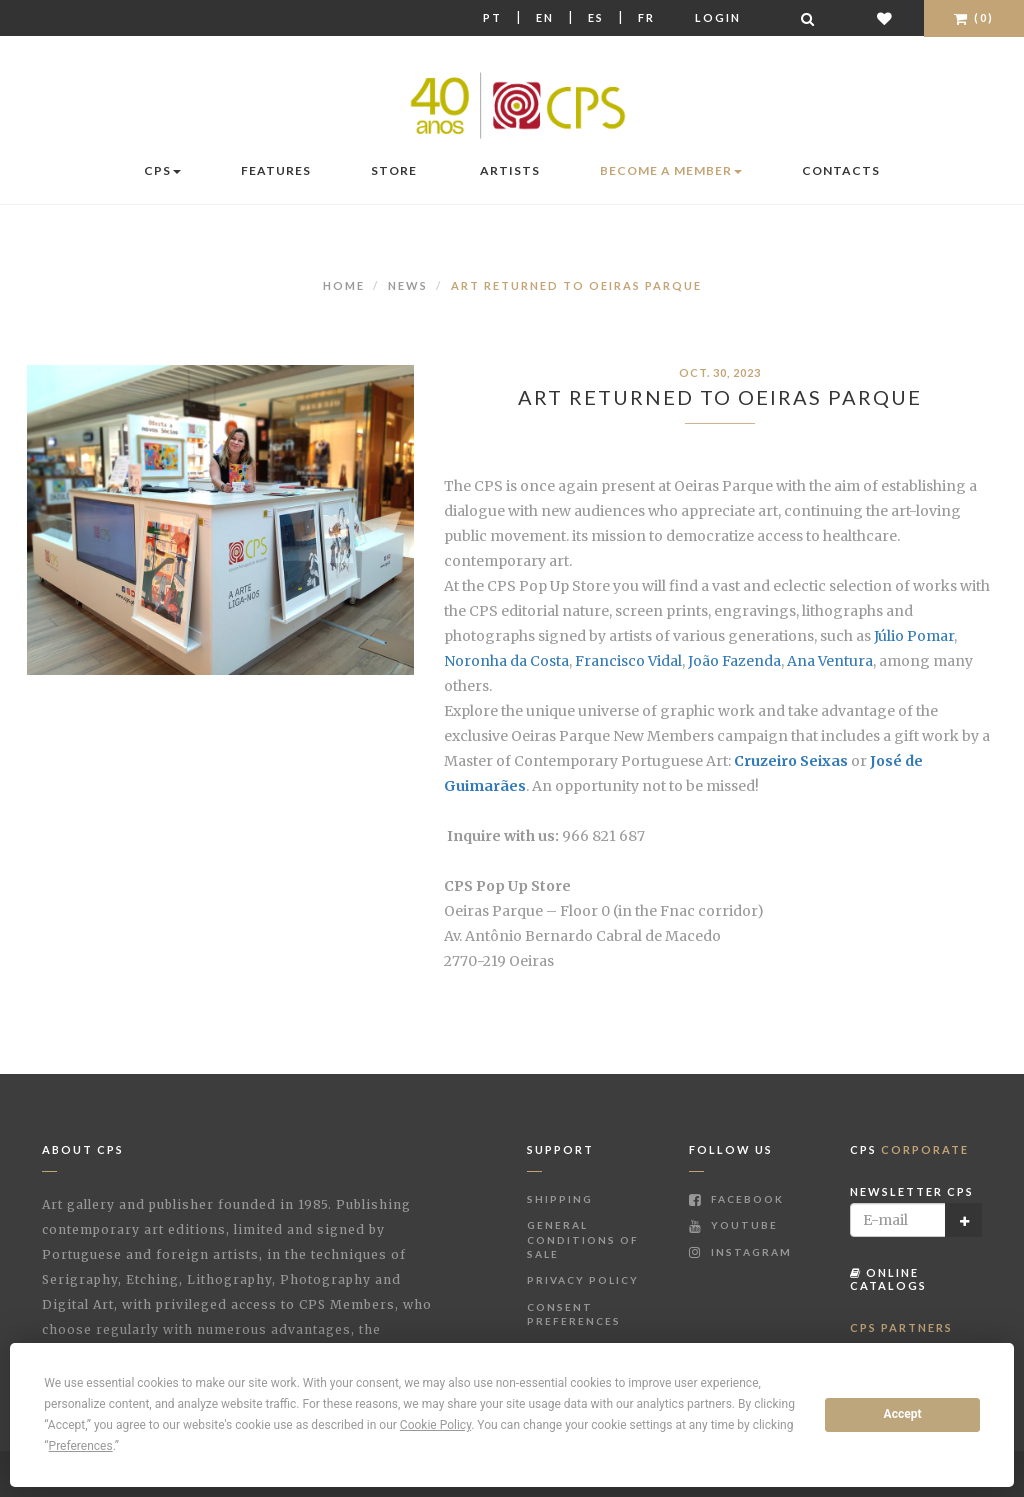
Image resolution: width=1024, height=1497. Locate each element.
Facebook (736, 1199)
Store (394, 170)
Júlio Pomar (914, 636)
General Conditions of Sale (583, 1239)
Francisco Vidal (628, 661)
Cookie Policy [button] (435, 1425)
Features (276, 170)
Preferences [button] (81, 1446)
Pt (492, 17)
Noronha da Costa (506, 661)
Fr (646, 17)
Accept (903, 1414)
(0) (974, 17)
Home (344, 285)
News (408, 285)
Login (718, 17)
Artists (510, 170)
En (545, 17)
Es (596, 17)
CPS (162, 170)
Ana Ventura (830, 661)
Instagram (740, 1252)
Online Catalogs (888, 1278)
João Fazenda (734, 661)
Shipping (560, 1199)
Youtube (733, 1225)
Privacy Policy (583, 1280)
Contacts (841, 170)
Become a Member (671, 170)
